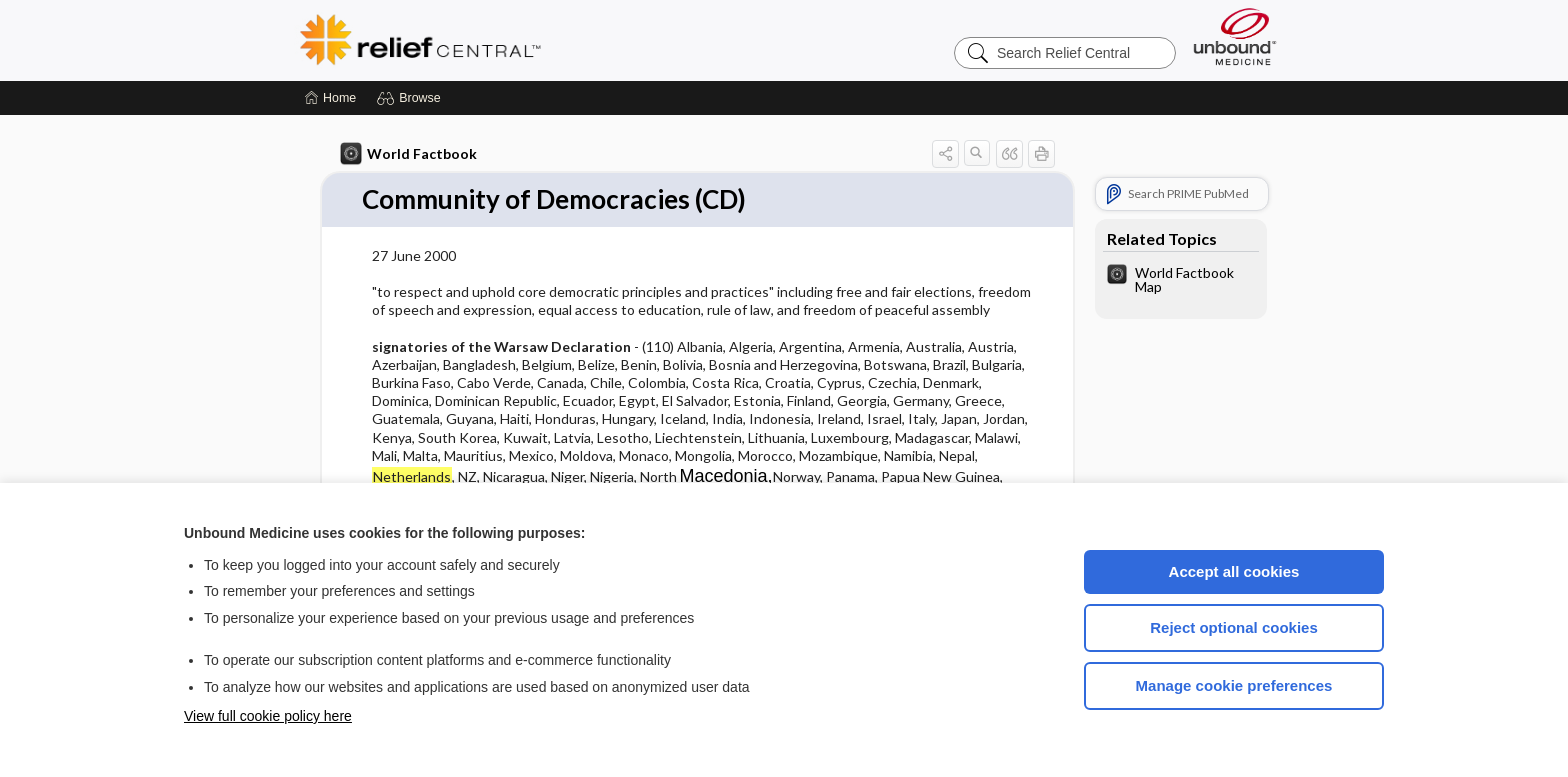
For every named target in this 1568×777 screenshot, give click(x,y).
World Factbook (409, 154)
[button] (411, 98)
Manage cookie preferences (1234, 685)
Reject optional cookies (1234, 627)
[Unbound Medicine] (1235, 36)
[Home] (330, 98)
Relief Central (544, 40)
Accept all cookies (1234, 571)
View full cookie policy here (268, 716)
